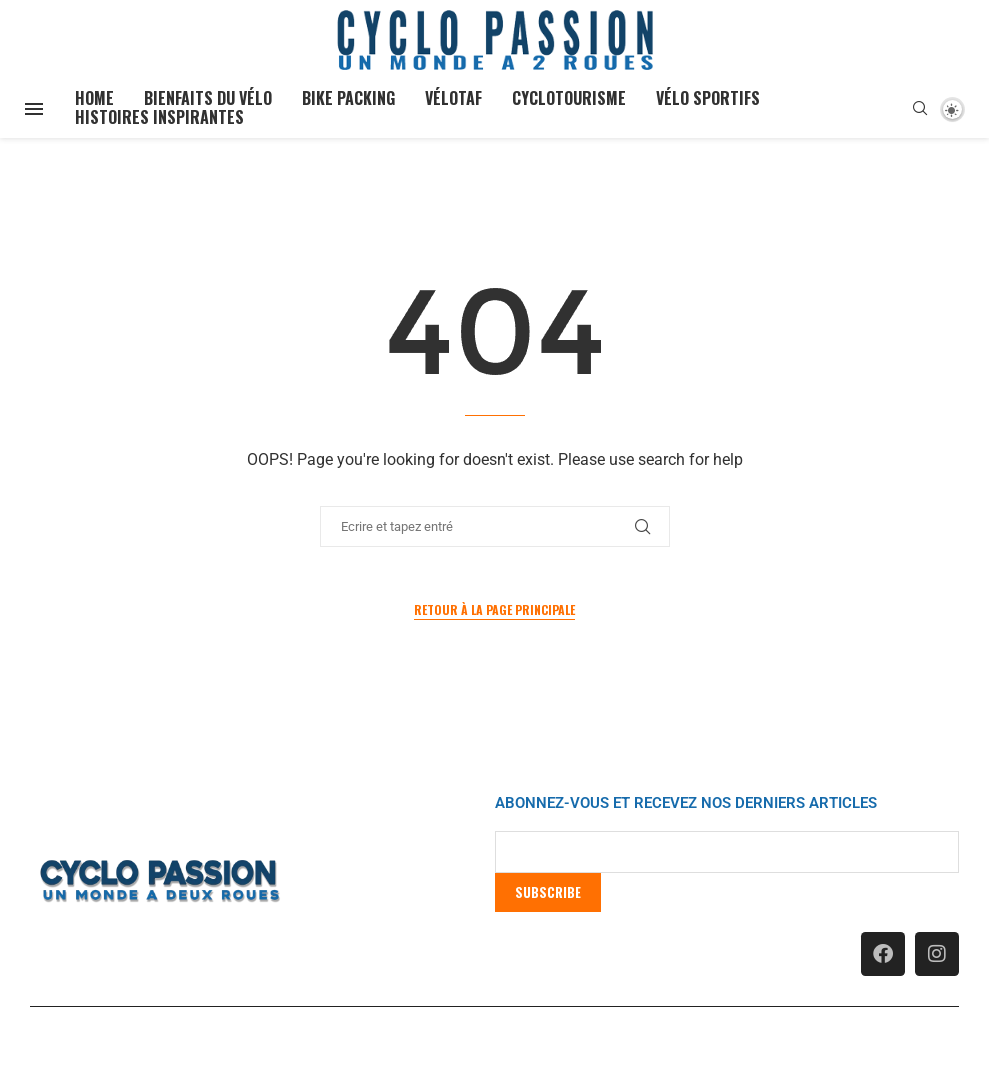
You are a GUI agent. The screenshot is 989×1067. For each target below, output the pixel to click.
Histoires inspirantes (159, 117)
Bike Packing (348, 98)
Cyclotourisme (569, 98)
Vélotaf (453, 98)
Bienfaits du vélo (208, 98)
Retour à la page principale (494, 609)
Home (94, 98)
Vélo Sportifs (708, 98)
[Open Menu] (34, 109)
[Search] (920, 109)
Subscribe (548, 892)
